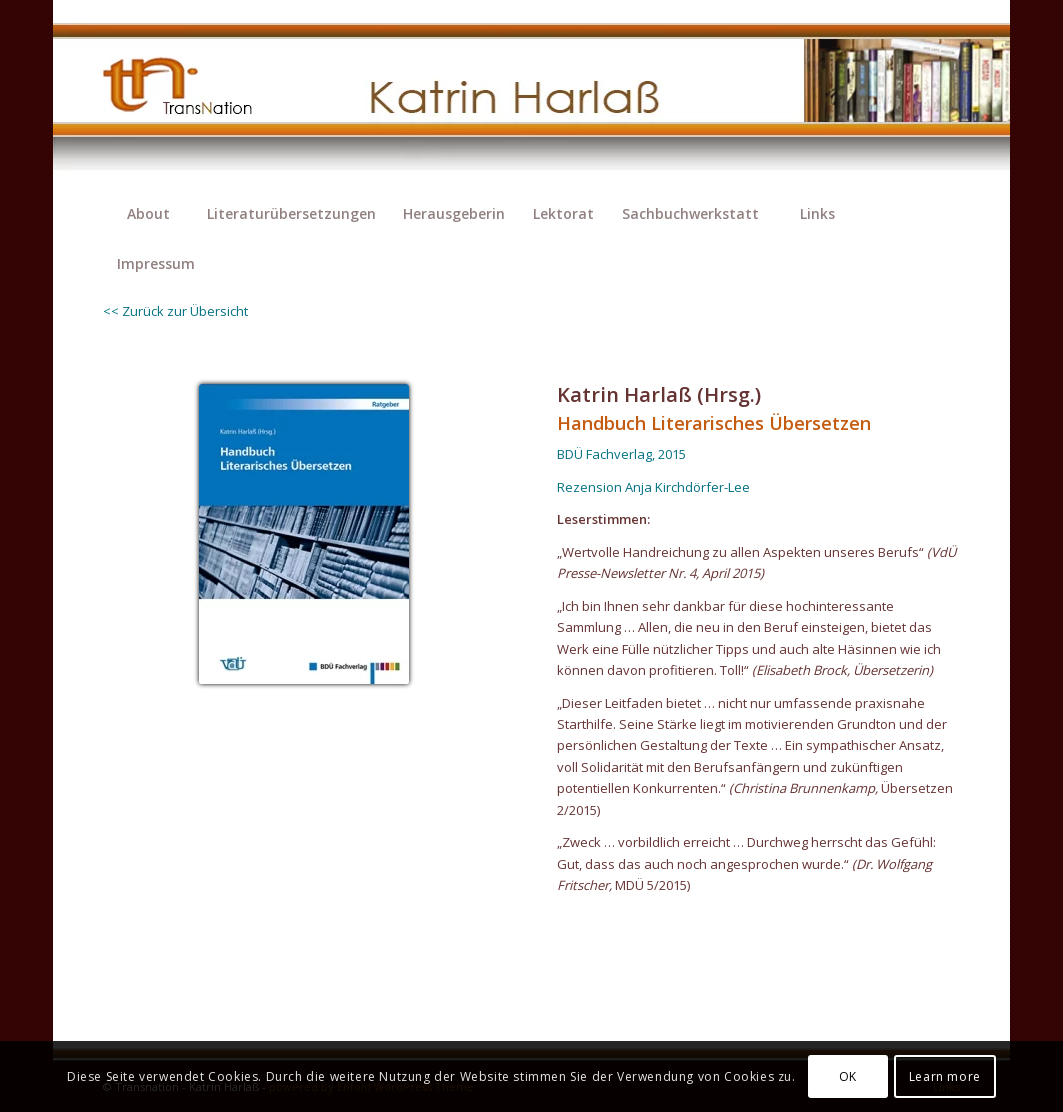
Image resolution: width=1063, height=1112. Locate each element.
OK (848, 1076)
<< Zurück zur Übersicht (175, 311)
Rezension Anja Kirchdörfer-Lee (653, 487)
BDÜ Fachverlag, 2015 (621, 454)
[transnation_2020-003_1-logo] (195, 94)
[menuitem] (148, 214)
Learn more (945, 1076)
